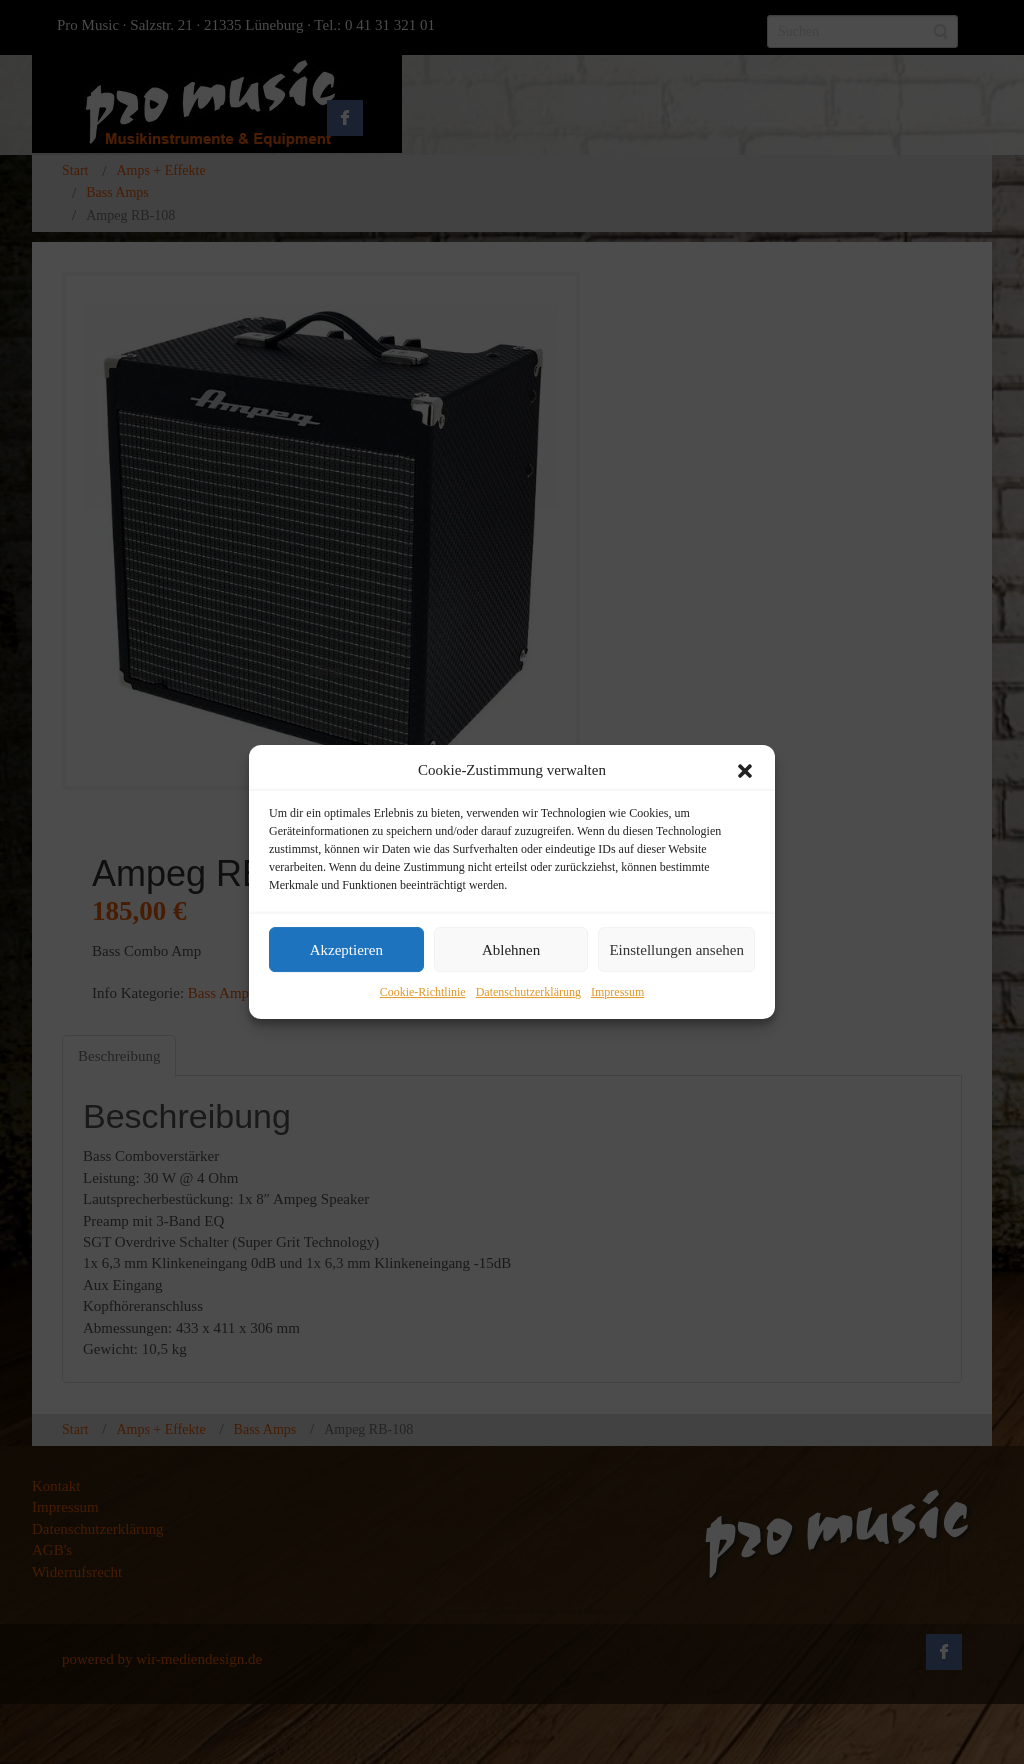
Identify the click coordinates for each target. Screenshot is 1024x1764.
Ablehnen (511, 950)
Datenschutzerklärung (528, 993)
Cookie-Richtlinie (423, 993)
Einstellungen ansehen (676, 950)
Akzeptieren (346, 950)
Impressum (617, 993)
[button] (745, 771)
